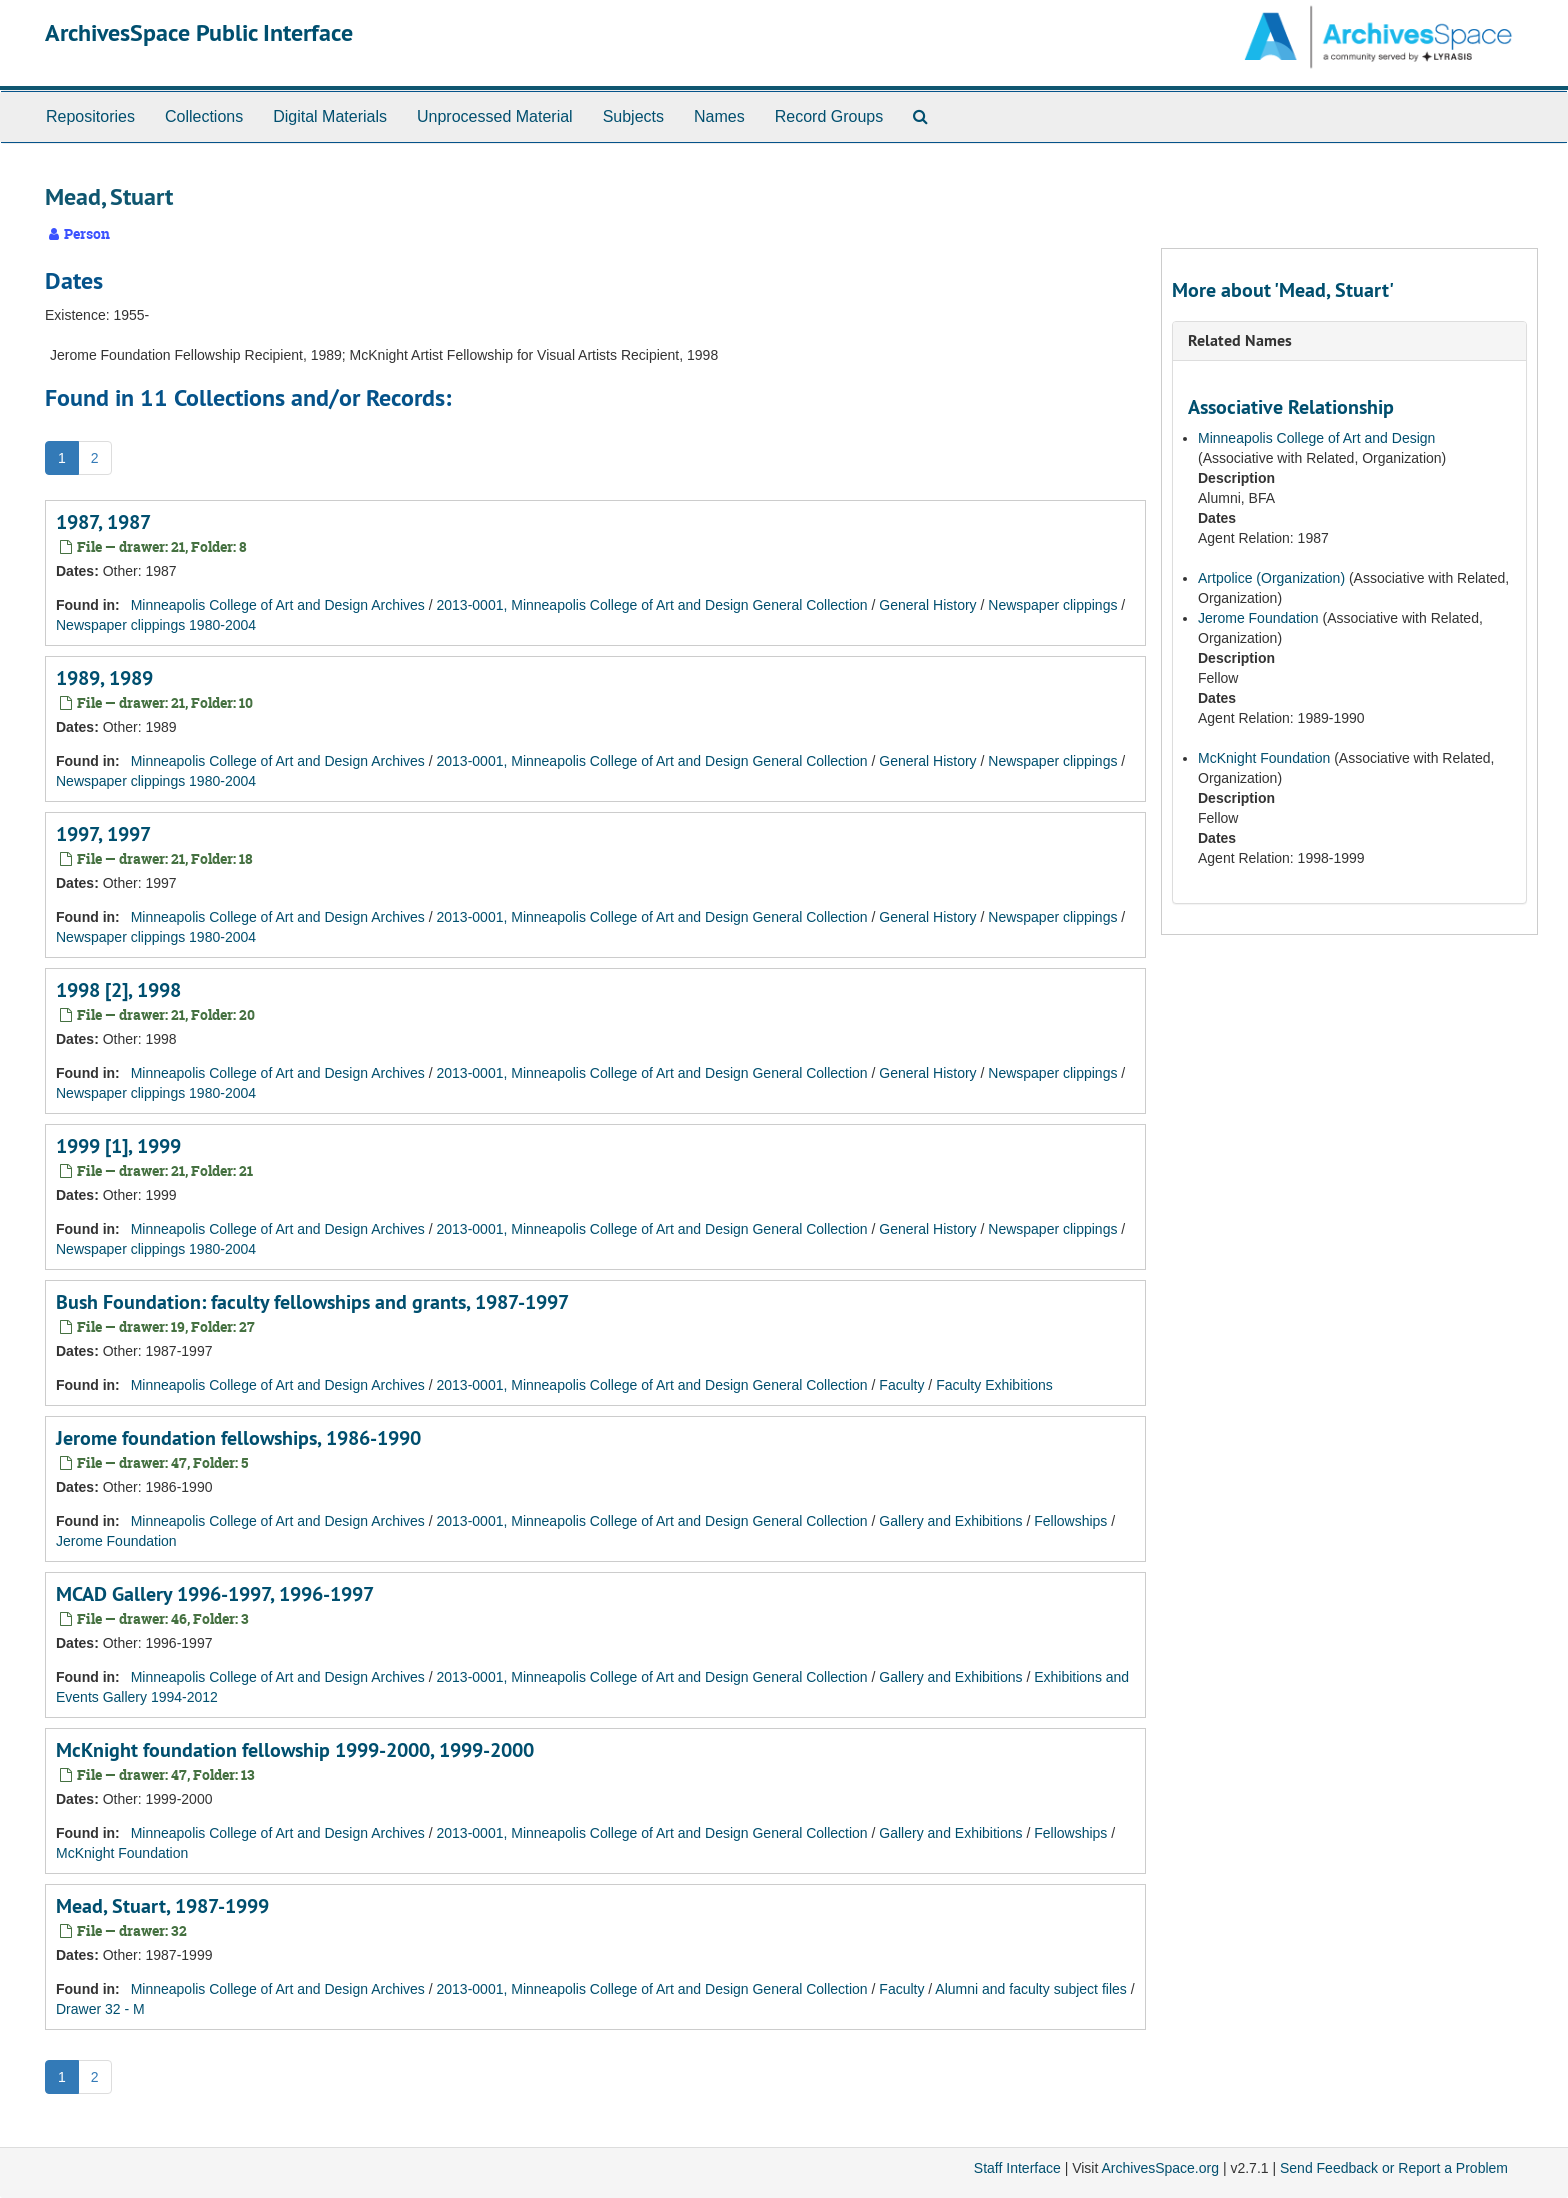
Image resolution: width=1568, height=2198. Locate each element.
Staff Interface (1017, 2168)
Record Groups (829, 116)
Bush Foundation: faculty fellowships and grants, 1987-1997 (312, 1302)
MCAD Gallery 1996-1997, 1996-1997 (215, 1594)
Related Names (1240, 340)
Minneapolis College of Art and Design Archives (278, 605)
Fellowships (1070, 1521)
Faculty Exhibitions (994, 1385)
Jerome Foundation (116, 1541)
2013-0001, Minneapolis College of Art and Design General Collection (652, 605)
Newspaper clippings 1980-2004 (156, 625)
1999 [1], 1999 (118, 1146)
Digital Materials (330, 116)
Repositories (90, 116)
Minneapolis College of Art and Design (1316, 438)
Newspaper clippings (1052, 605)
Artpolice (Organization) (1273, 578)
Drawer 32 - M (100, 2009)
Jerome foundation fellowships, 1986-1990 (238, 1438)
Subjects (633, 116)
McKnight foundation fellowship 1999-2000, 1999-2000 (295, 1750)
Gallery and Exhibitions (950, 1521)
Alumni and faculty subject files (1030, 1989)
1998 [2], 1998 (118, 990)
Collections (204, 116)
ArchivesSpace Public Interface (199, 32)
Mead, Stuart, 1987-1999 (162, 1906)
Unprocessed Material (495, 116)
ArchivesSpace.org (1160, 2168)
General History (927, 605)
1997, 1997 (103, 834)
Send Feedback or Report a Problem (1394, 2168)
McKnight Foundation (122, 1853)
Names (719, 116)
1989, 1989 (104, 678)
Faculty (901, 1385)
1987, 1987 (103, 522)
